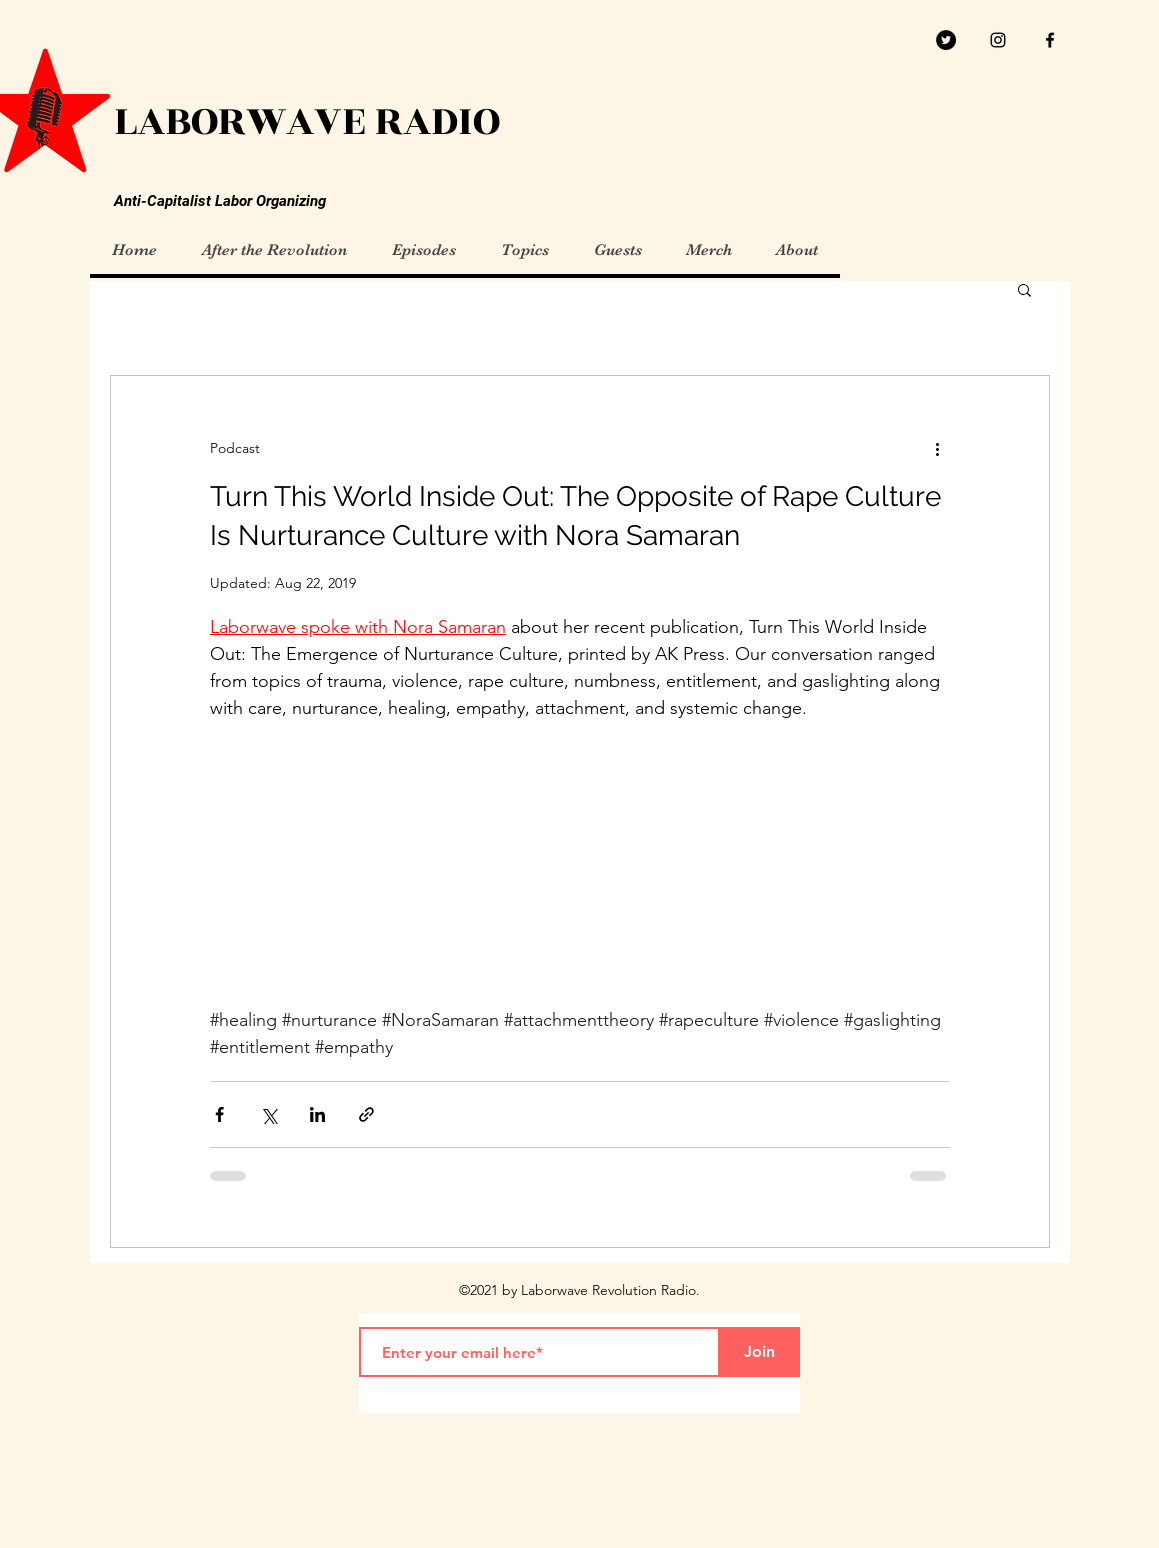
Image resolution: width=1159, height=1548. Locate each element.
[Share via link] (366, 1114)
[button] (1024, 291)
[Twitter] (946, 40)
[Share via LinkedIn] (317, 1114)
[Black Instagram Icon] (998, 40)
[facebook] (1050, 40)
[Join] (760, 1352)
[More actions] (938, 448)
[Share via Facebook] (219, 1114)
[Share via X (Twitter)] (268, 1114)
